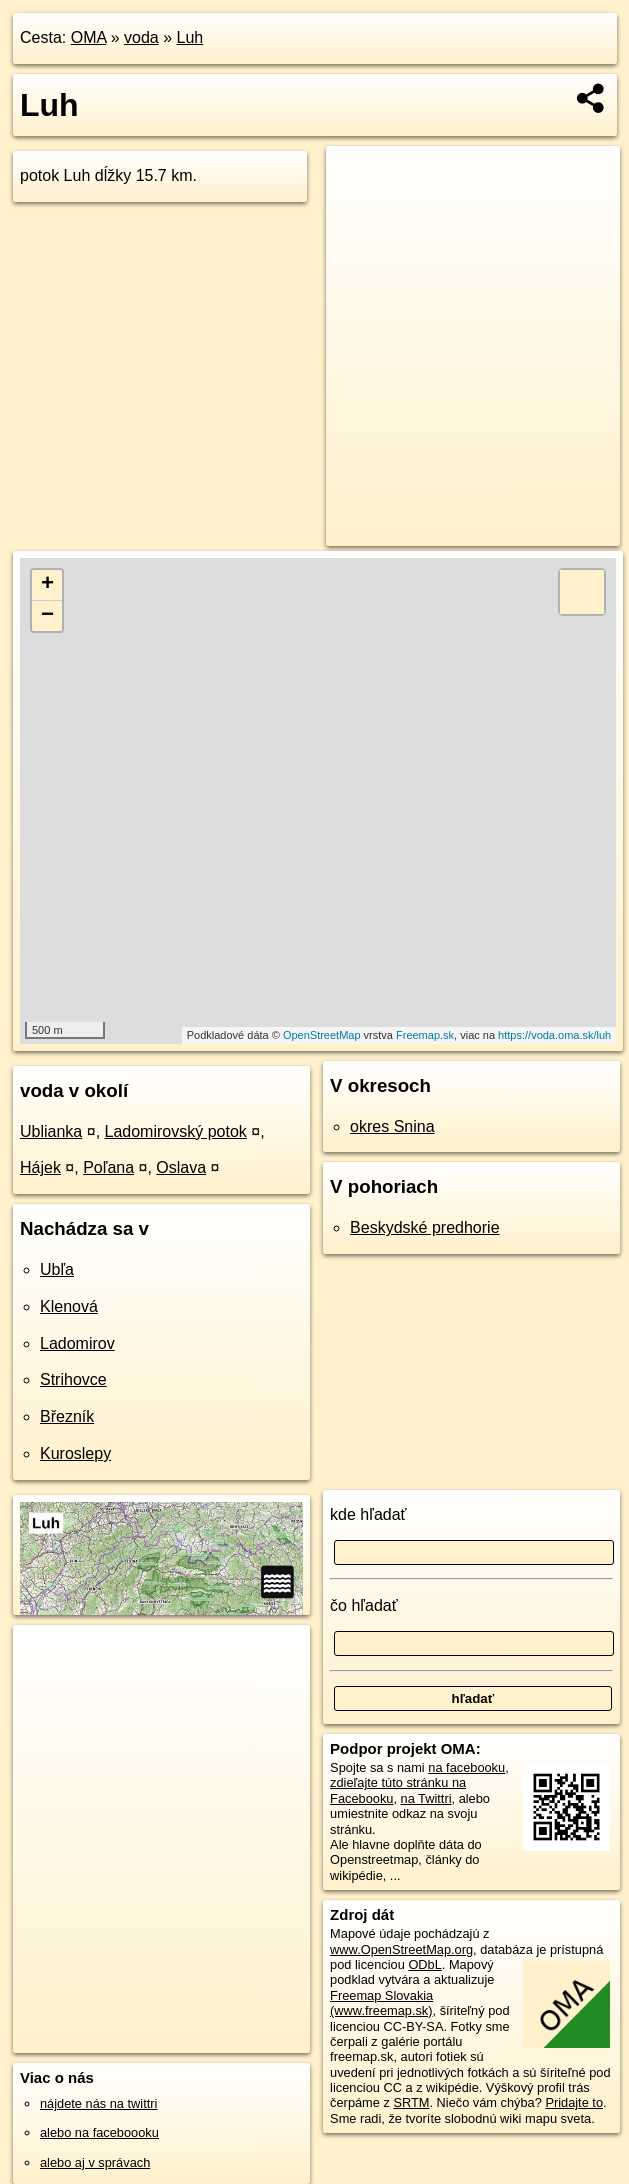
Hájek (40, 1167)
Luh (190, 37)
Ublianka (51, 1131)
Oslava (181, 1167)
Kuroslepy (75, 1453)
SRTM (411, 2102)
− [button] (47, 616)
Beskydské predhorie (424, 1227)
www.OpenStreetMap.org (401, 1949)
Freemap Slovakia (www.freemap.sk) (381, 2003)
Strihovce (73, 1379)
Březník (67, 1416)
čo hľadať (364, 1605)
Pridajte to (574, 2102)
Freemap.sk (425, 1035)
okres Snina (392, 1126)
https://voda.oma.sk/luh (554, 1035)
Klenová (69, 1306)
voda (141, 37)
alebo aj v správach (95, 2162)
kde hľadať (368, 1514)
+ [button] (47, 585)
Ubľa (57, 1269)
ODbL (424, 1964)
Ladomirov (77, 1343)
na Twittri (426, 1798)
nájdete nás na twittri (98, 2103)
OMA (89, 37)
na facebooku (466, 1767)
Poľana (108, 1167)
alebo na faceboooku (99, 2132)
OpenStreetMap (322, 1035)
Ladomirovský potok (176, 1131)
